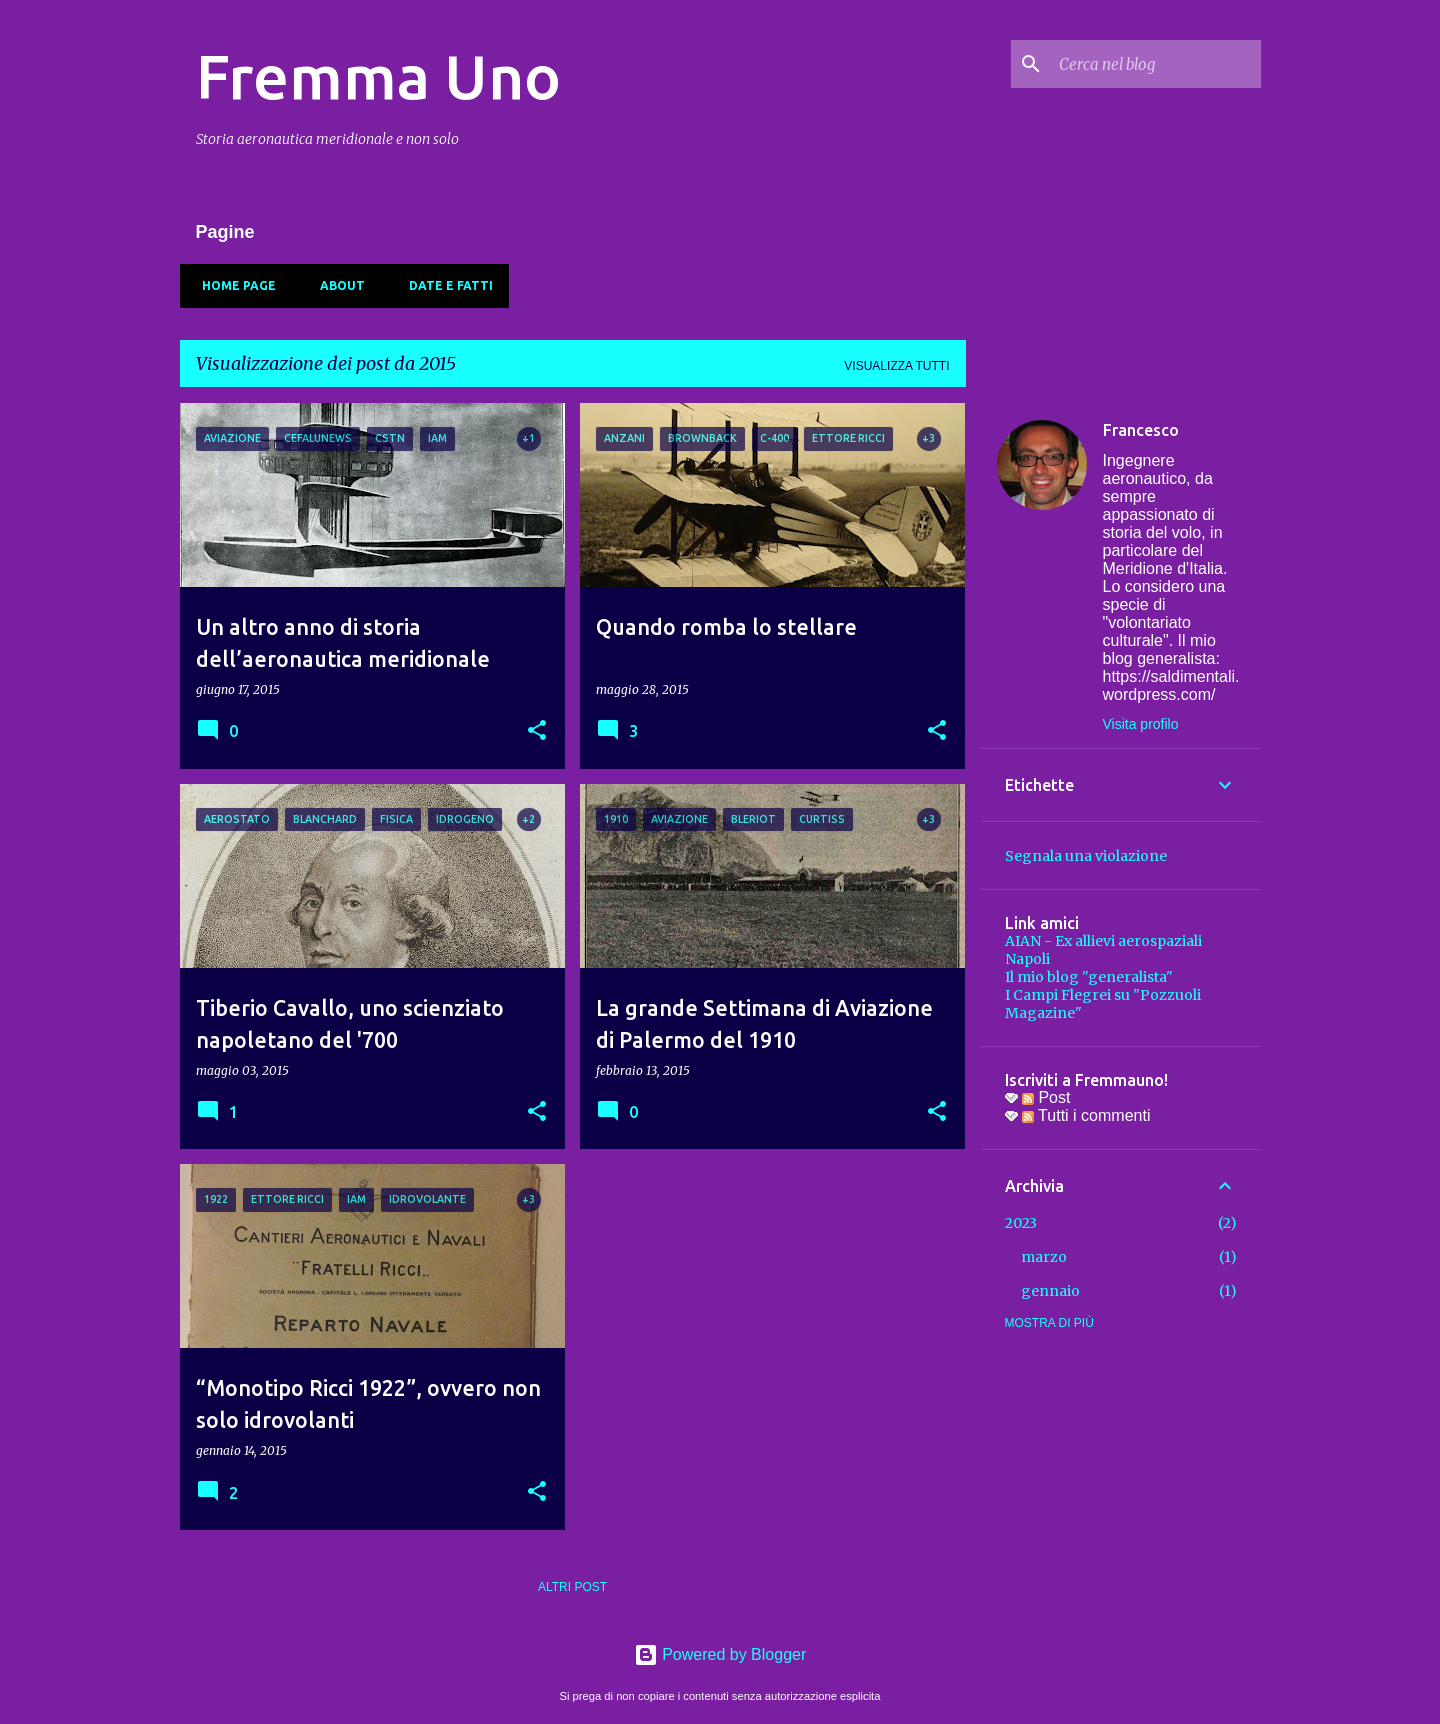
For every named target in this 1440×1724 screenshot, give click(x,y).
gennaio (1050, 1291)
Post (1046, 1097)
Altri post (572, 1587)
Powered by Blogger (720, 1654)
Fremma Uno (378, 76)
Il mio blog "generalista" (1089, 977)
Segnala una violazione (1086, 856)
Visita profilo (1141, 724)
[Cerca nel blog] (1156, 64)
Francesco (1141, 430)
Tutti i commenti (1086, 1115)
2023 (1021, 1223)
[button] (537, 731)
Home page (233, 285)
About (336, 285)
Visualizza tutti (896, 366)
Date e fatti (445, 285)
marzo (1044, 1257)
